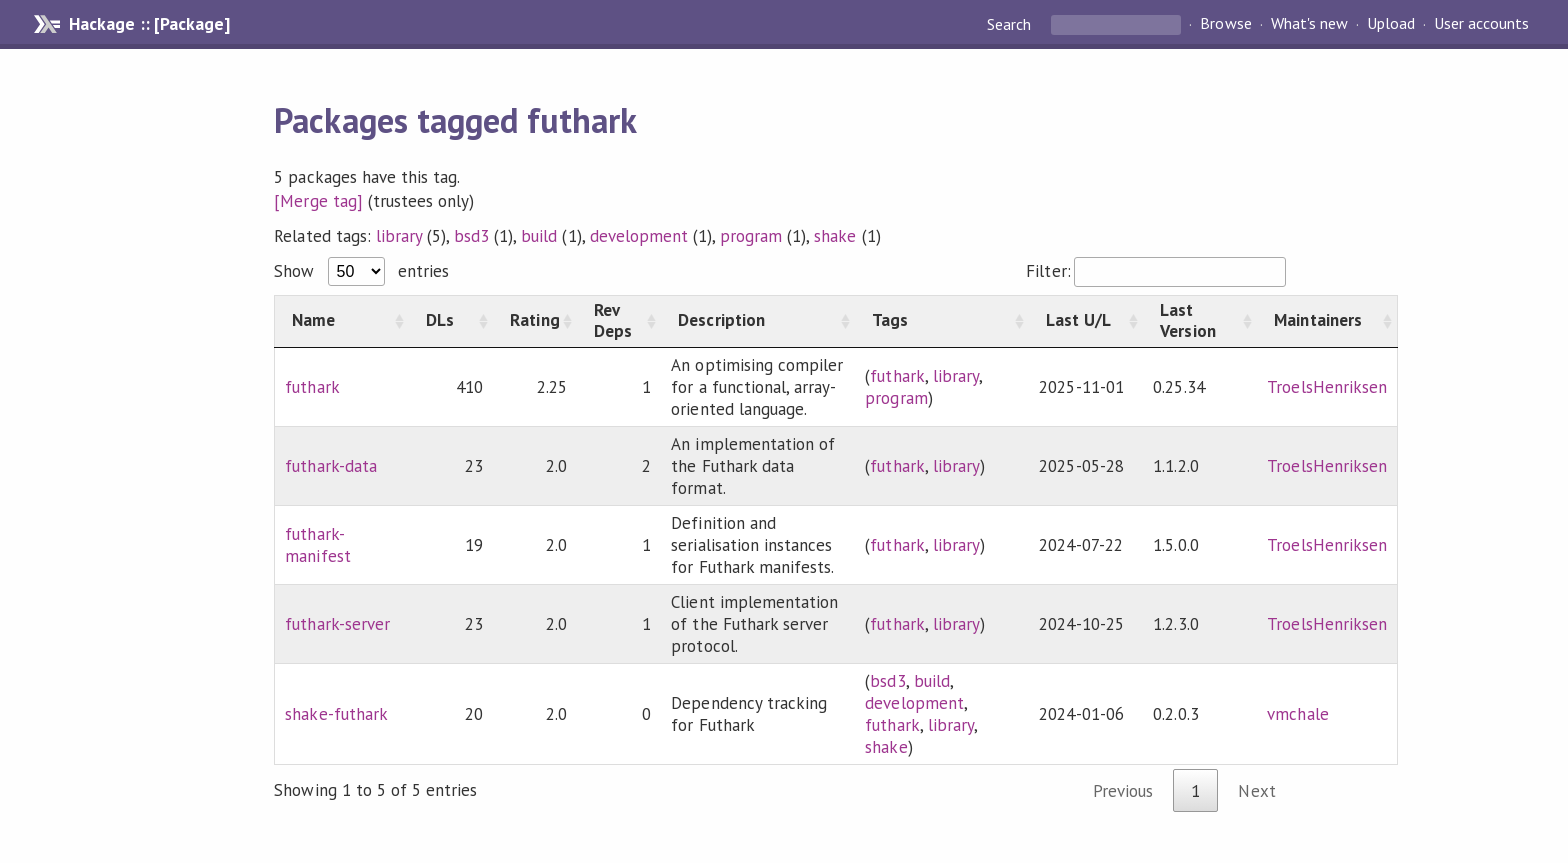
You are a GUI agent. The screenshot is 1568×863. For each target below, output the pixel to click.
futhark (312, 387)
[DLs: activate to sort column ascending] (451, 321)
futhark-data (330, 466)
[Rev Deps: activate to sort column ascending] (619, 321)
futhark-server (337, 624)
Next (1256, 791)
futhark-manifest (317, 545)
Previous (1123, 791)
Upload (1391, 24)
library (399, 236)
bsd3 (471, 236)
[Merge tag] (318, 201)
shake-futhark (336, 714)
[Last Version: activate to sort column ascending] (1200, 321)
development (639, 236)
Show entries (361, 271)
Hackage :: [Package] (149, 24)
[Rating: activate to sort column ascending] (535, 321)
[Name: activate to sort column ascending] (342, 321)
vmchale (1297, 714)
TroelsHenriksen (1326, 387)
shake (835, 236)
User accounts (1481, 24)
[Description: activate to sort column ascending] (758, 321)
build (539, 236)
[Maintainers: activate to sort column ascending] (1327, 321)
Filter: (1155, 271)
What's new (1309, 24)
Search (1011, 24)
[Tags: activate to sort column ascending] (942, 321)
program (751, 236)
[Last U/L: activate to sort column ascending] (1086, 321)
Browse (1225, 24)
